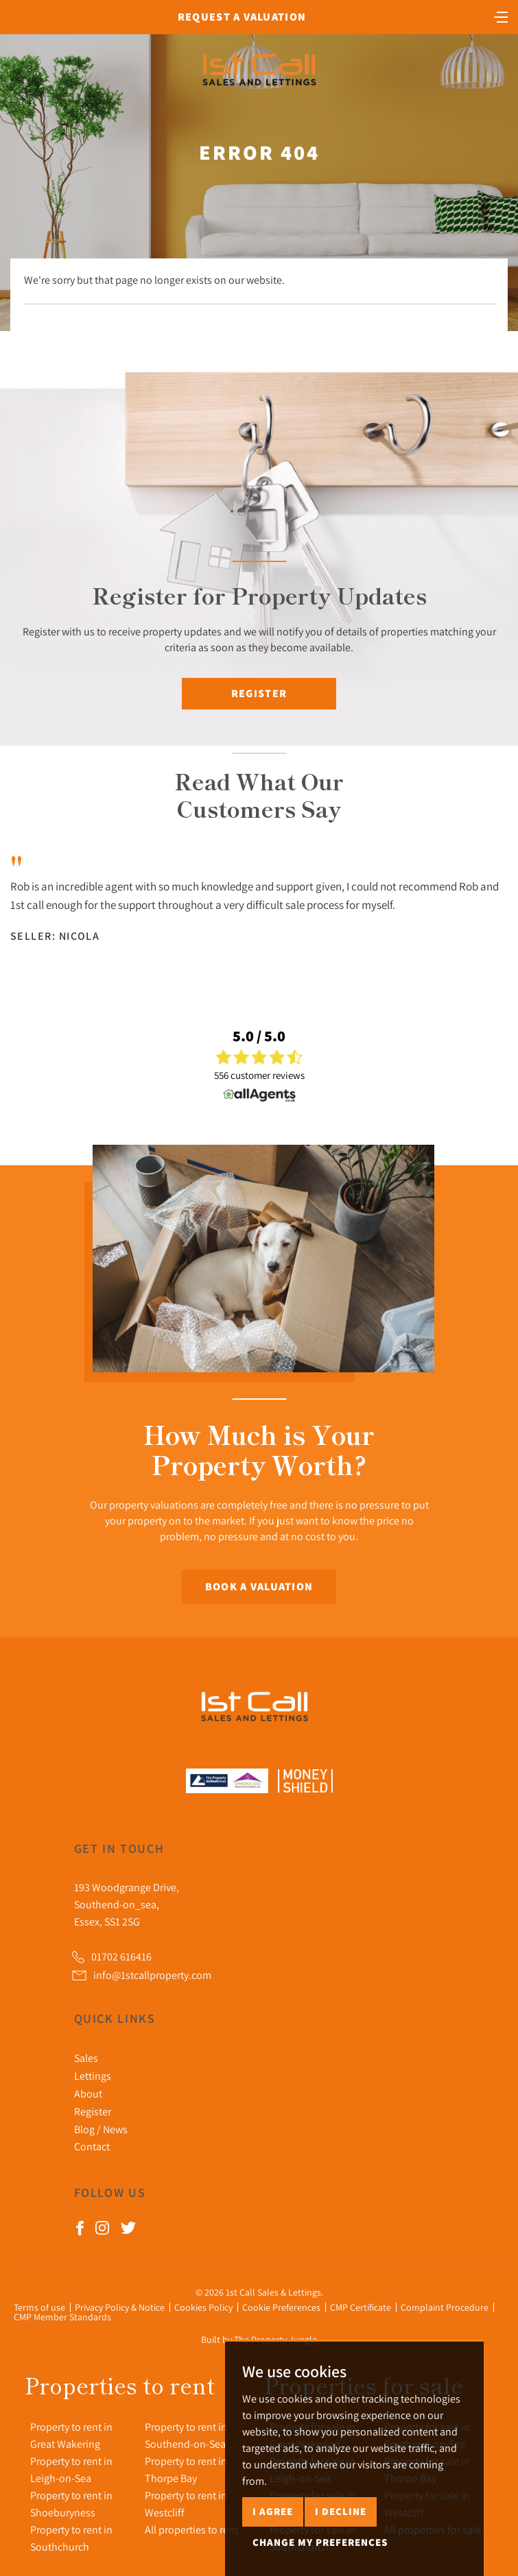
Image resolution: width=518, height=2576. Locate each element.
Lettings (92, 2075)
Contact (92, 2146)
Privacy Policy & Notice (120, 2307)
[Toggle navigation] (501, 15)
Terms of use (39, 2307)
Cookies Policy (203, 2307)
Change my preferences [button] (320, 2542)
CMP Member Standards (62, 2317)
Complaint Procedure (444, 2307)
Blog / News (101, 2129)
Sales (86, 2058)
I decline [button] (340, 2511)
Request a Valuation (242, 17)
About (88, 2093)
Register (259, 693)
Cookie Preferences (281, 2307)
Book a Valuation (259, 1586)
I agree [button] (272, 2511)
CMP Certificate (360, 2307)
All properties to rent (191, 2529)
